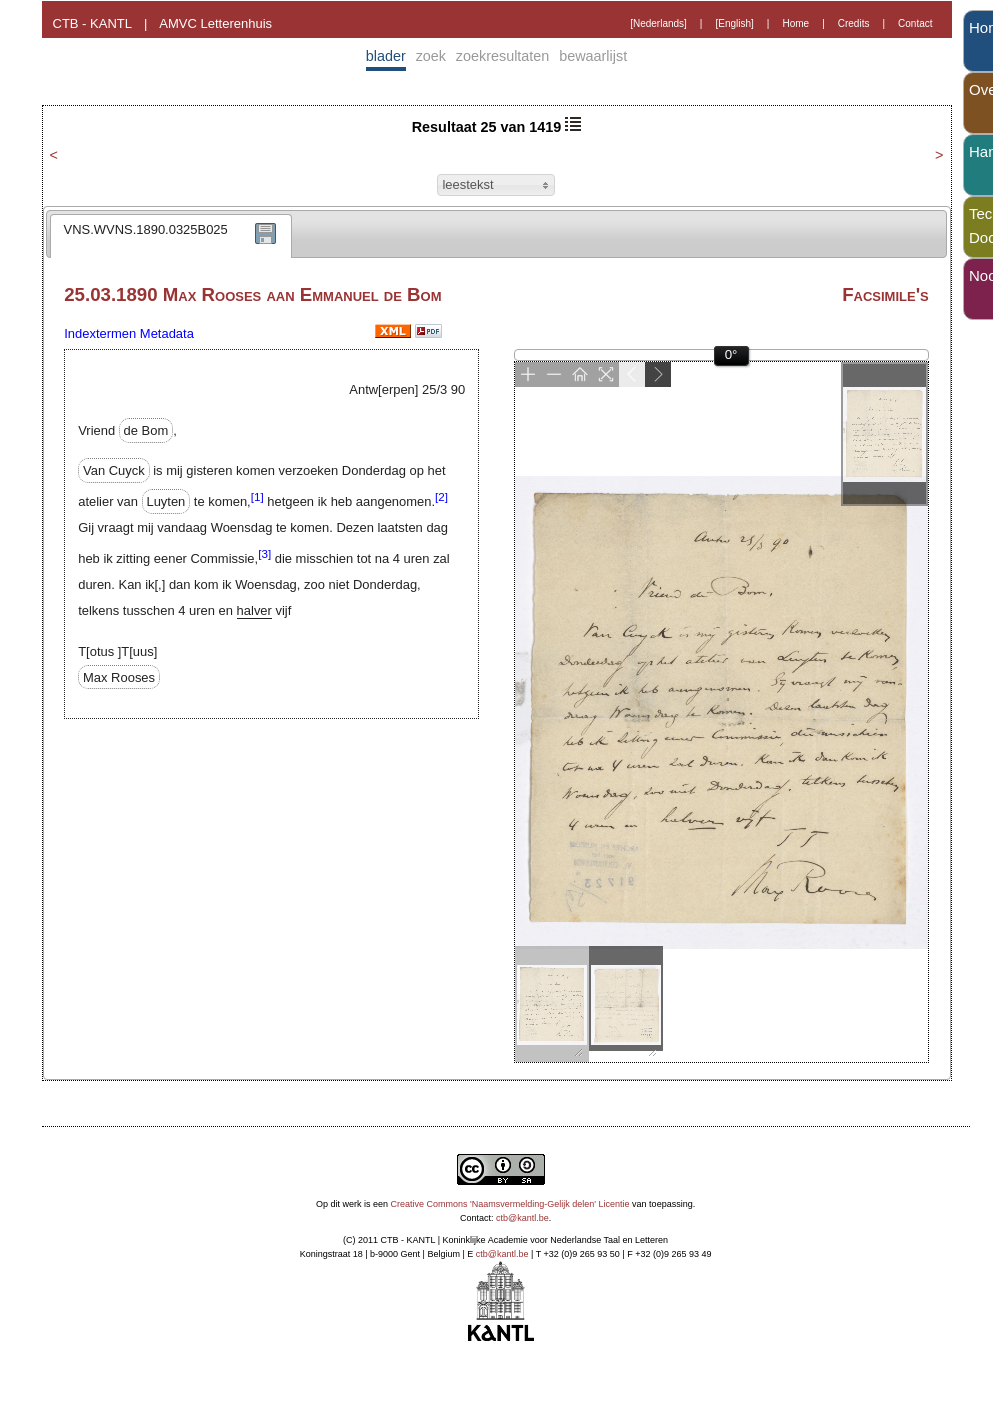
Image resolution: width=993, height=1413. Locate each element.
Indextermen (100, 333)
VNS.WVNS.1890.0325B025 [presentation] (146, 229)
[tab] (171, 236)
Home (795, 23)
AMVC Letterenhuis (215, 23)
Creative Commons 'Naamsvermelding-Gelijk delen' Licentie (510, 1204)
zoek (431, 56)
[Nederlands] (658, 23)
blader (386, 56)
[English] (734, 23)
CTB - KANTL (92, 23)
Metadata (167, 333)
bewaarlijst (593, 56)
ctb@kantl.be (522, 1218)
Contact (915, 23)
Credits (854, 23)
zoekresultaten (503, 56)
